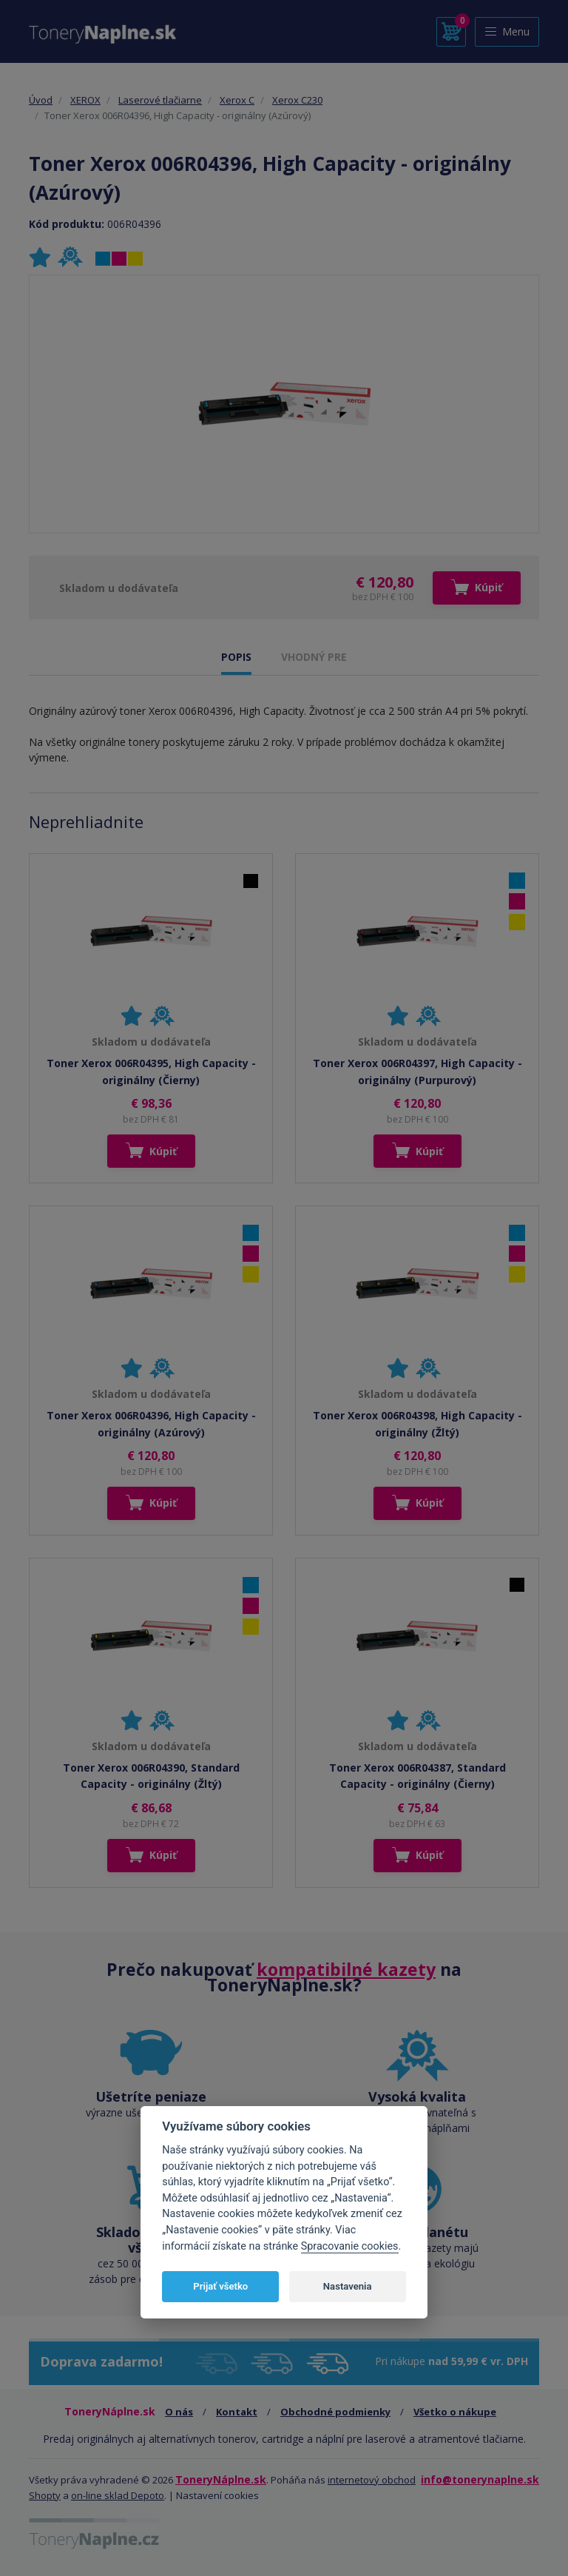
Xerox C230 (297, 100)
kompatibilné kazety (346, 1969)
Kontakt (236, 2411)
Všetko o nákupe (454, 2411)
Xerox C (237, 100)
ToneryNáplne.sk (220, 2479)
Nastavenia (347, 2286)
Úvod (41, 100)
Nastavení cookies (217, 2495)
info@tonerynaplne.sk (480, 2479)
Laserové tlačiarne (160, 100)
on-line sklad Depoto (117, 2495)
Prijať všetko (220, 2286)
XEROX (85, 100)
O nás (179, 2411)
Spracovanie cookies (350, 2246)
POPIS (236, 657)
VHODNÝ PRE (314, 657)
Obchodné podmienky (335, 2411)
